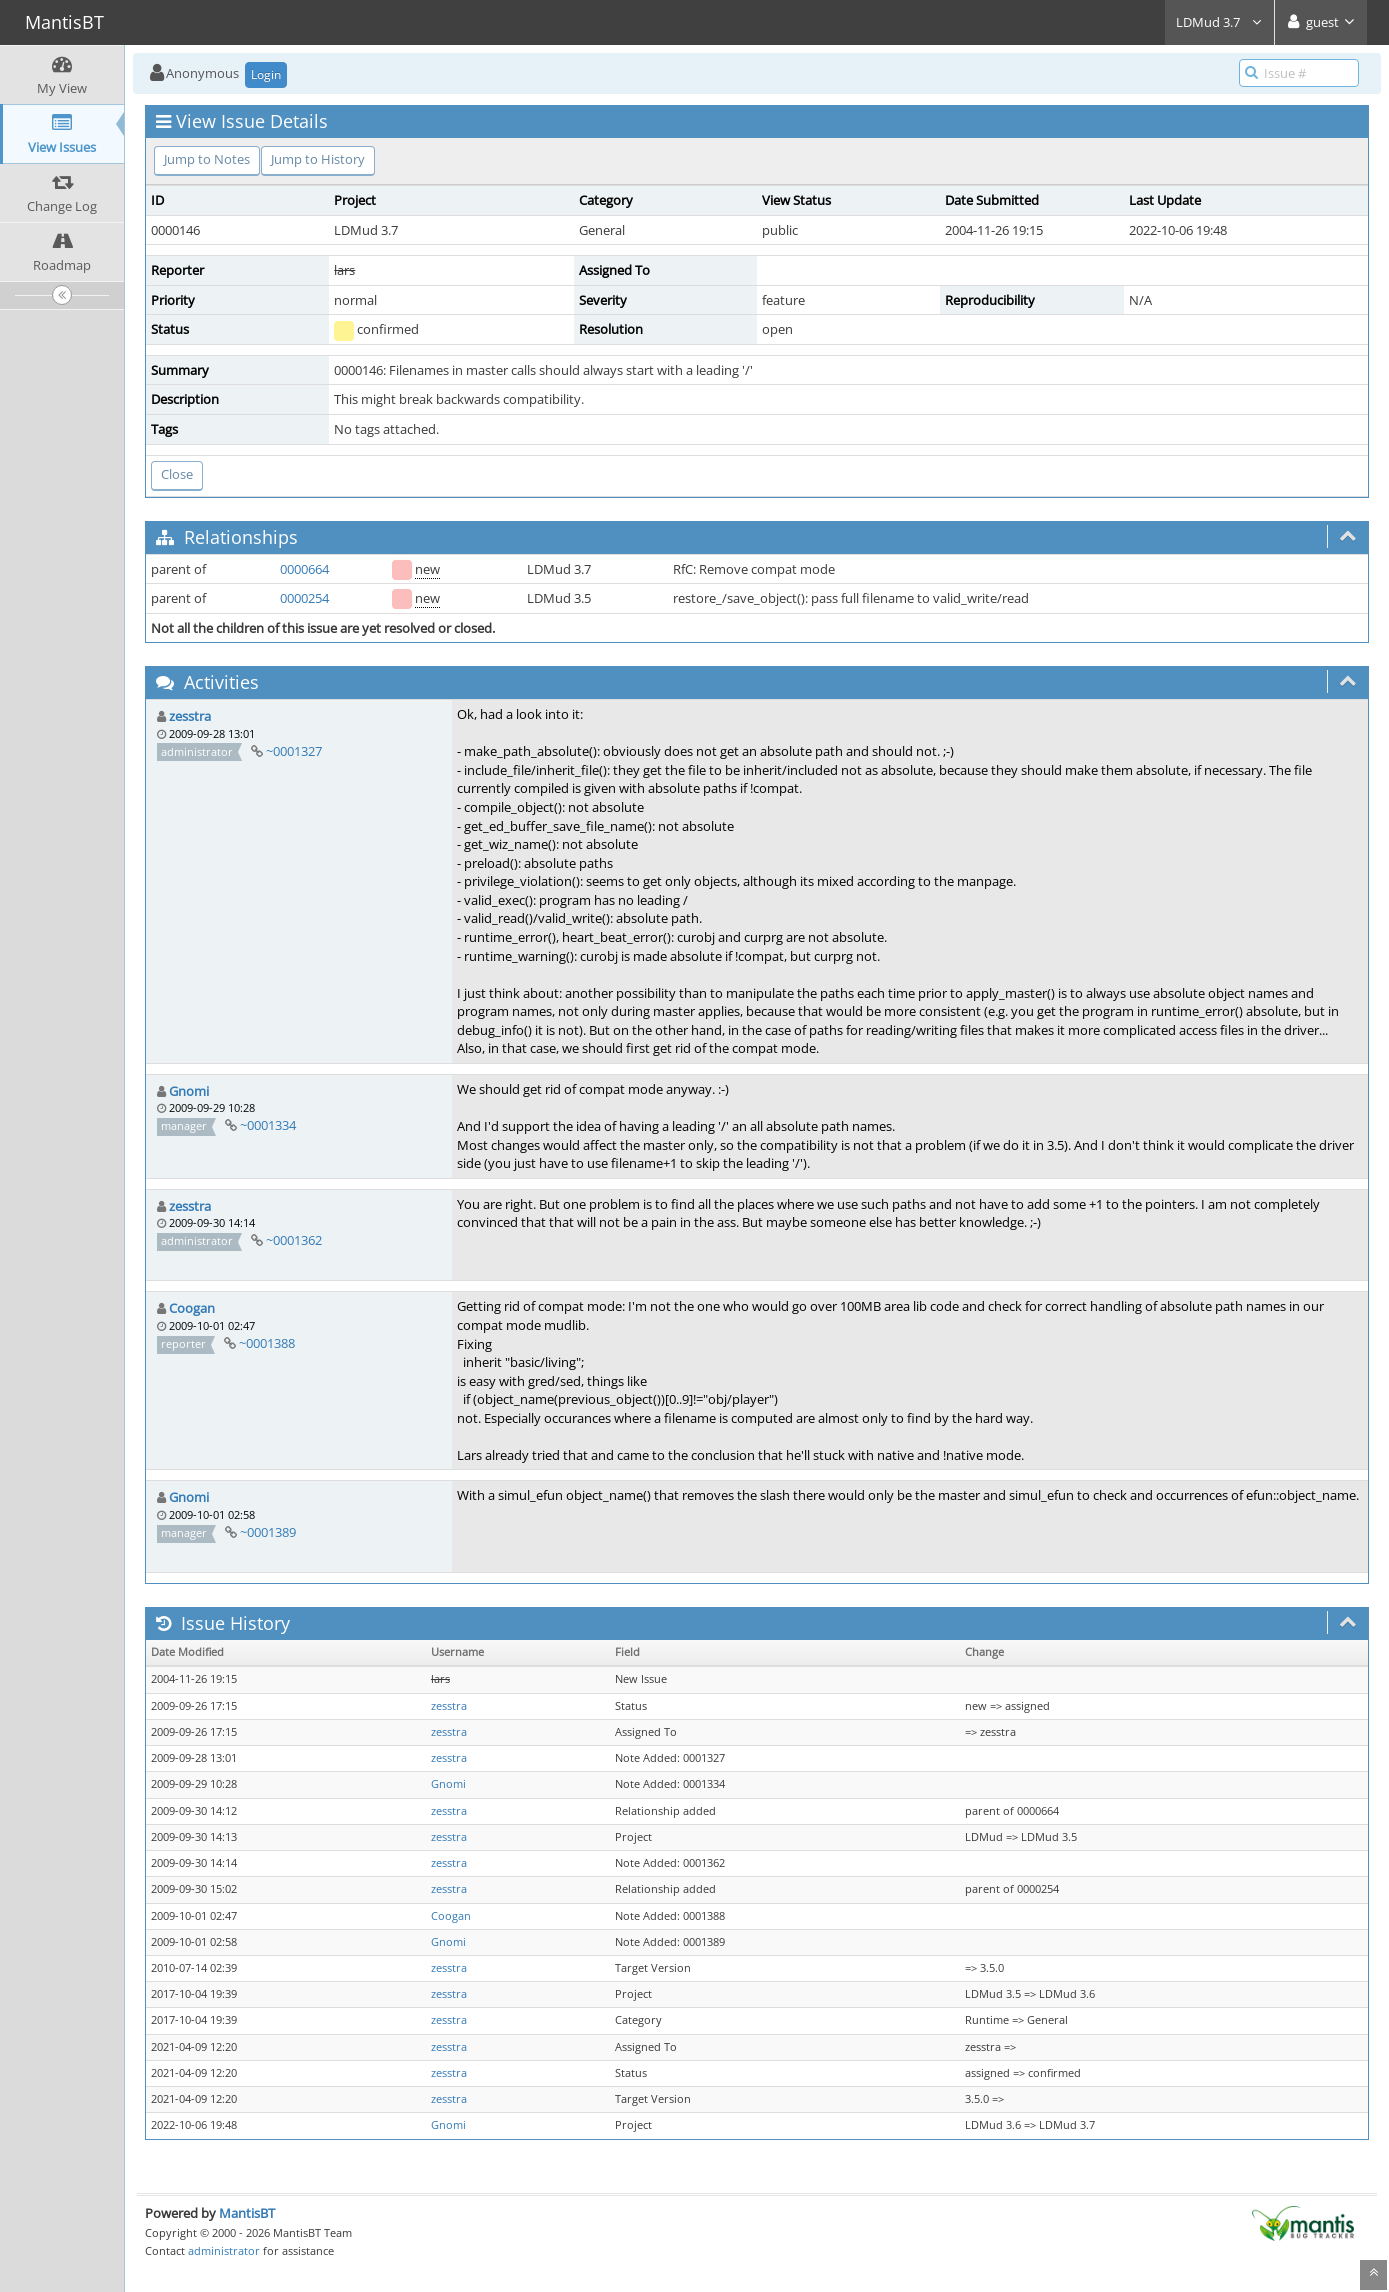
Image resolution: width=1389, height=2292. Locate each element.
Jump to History (318, 159)
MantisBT (247, 2213)
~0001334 (268, 1125)
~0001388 (267, 1343)
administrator (224, 2250)
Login (266, 74)
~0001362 (294, 1240)
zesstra (190, 716)
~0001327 (294, 751)
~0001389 (268, 1532)
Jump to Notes (207, 159)
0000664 (304, 569)
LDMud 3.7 (1219, 22)
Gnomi (189, 1091)
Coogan (192, 1308)
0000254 (304, 598)
